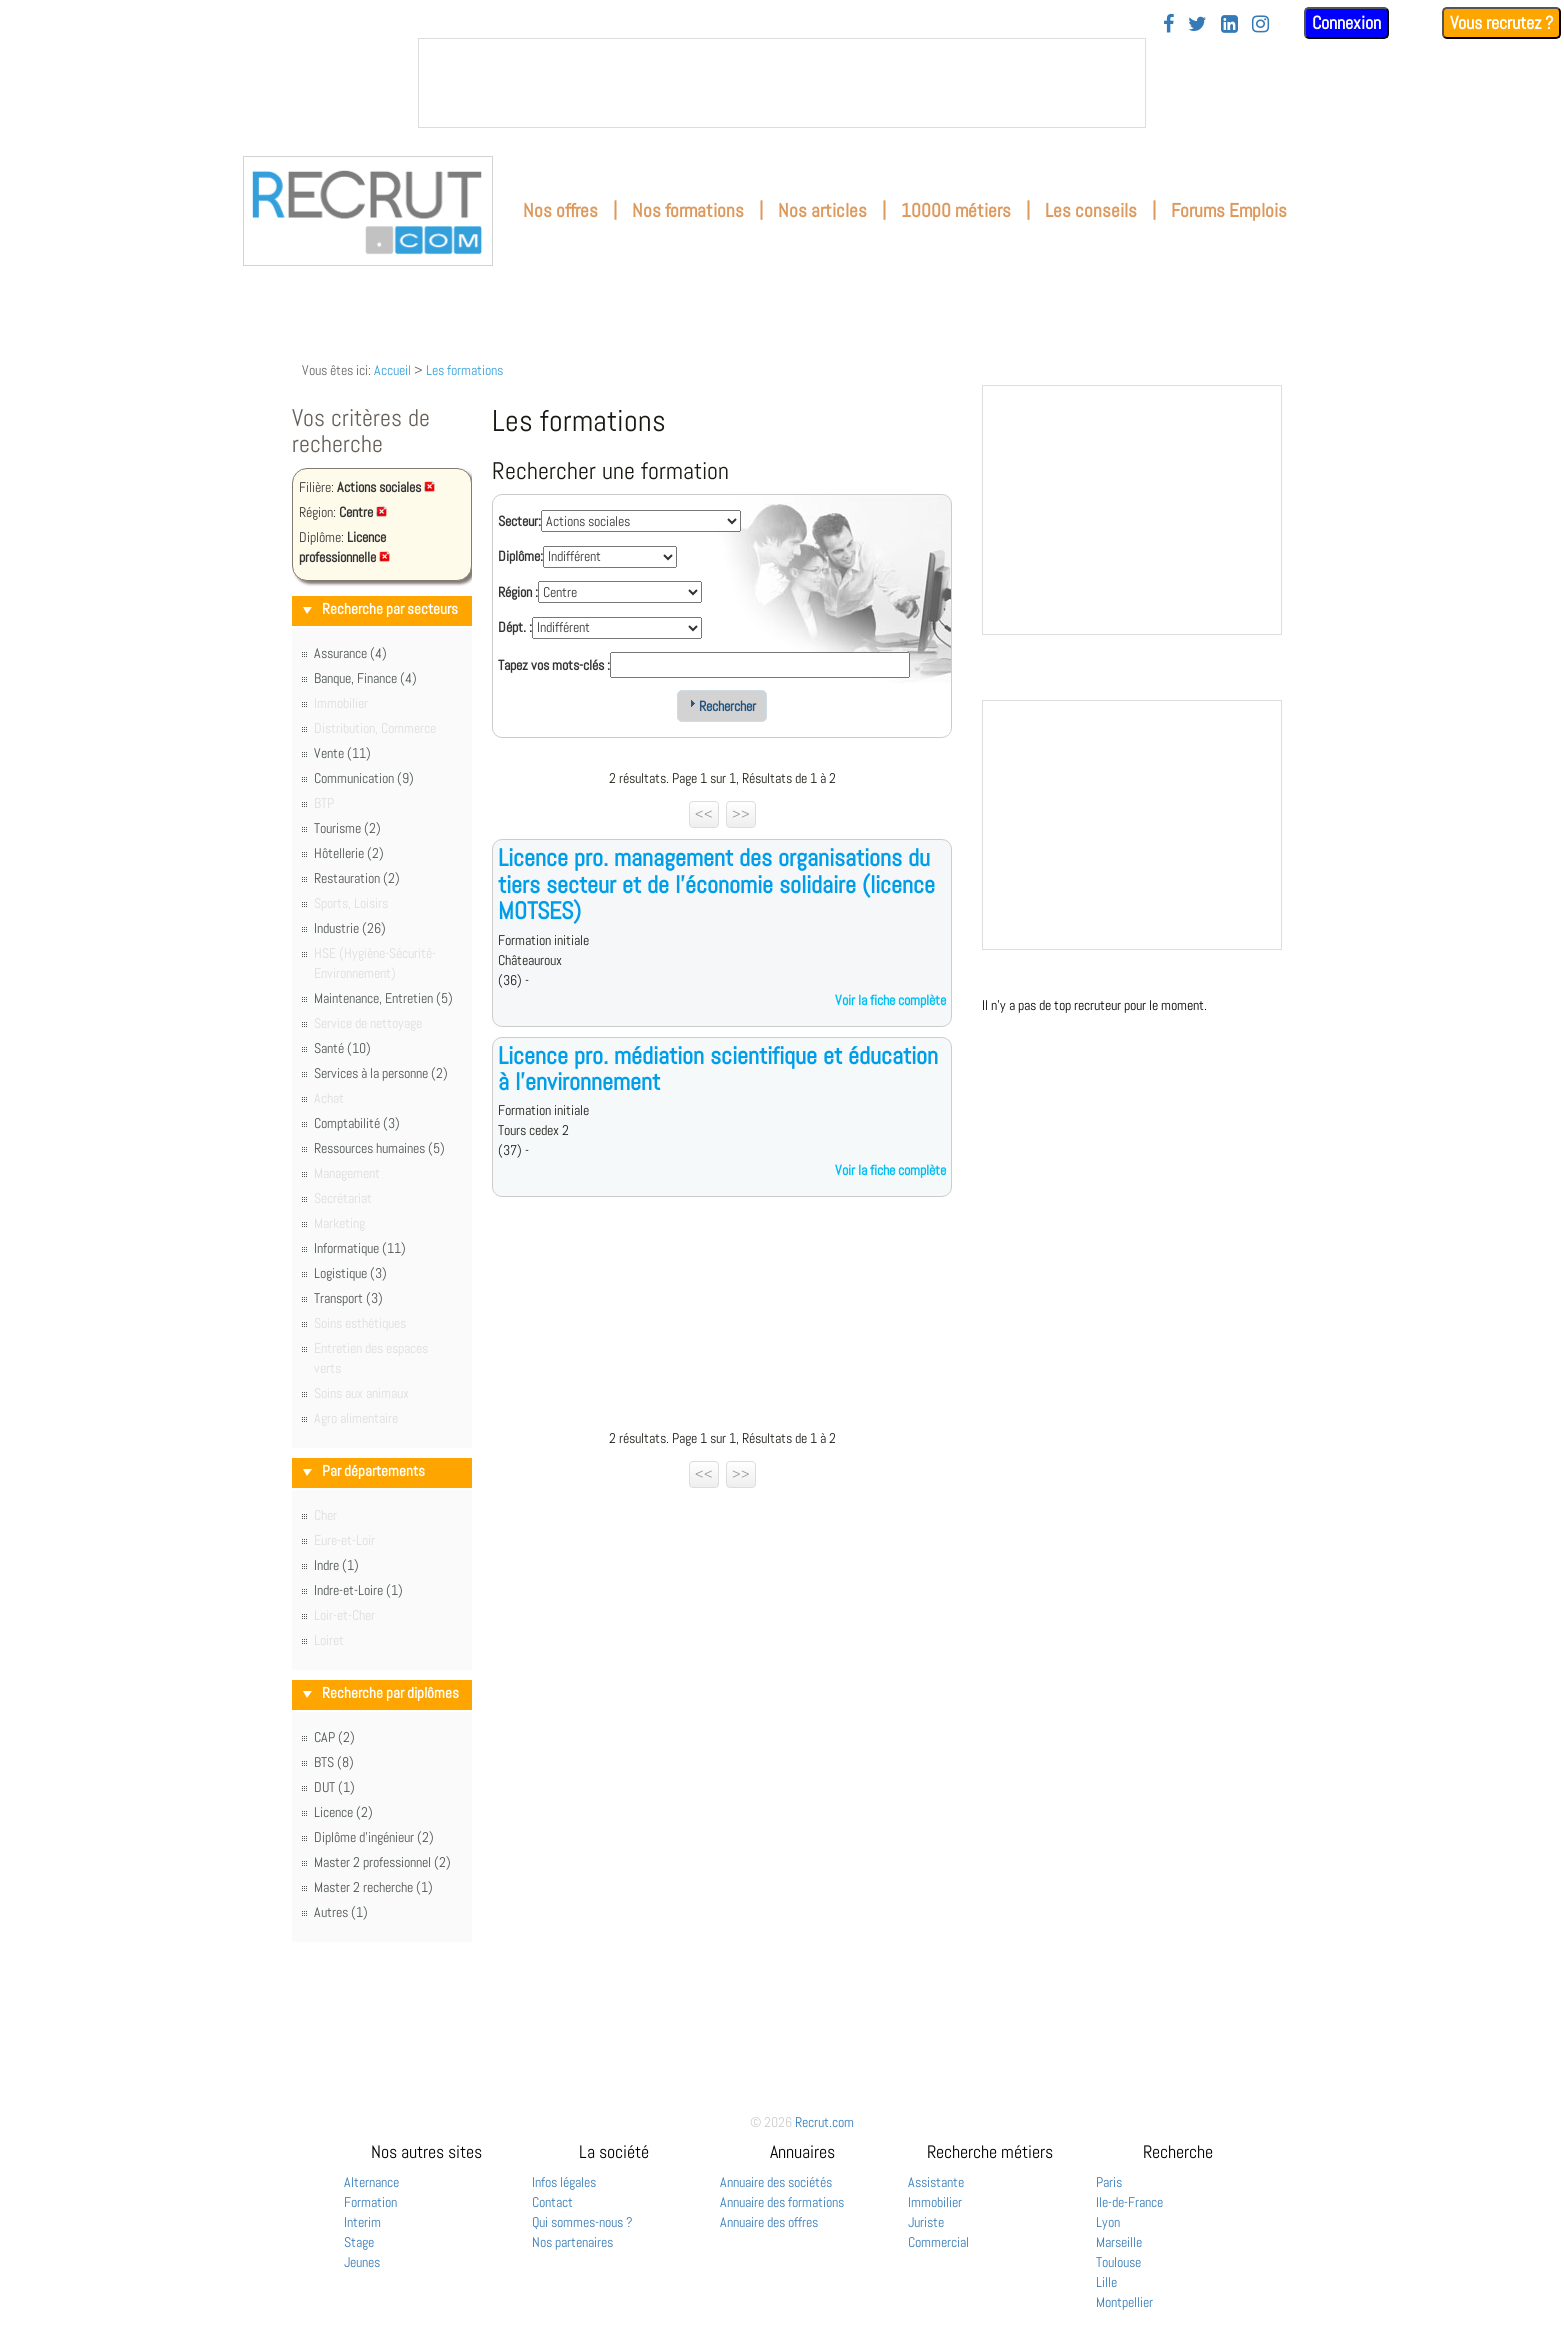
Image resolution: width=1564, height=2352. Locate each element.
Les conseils (1091, 210)
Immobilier (935, 2202)
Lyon (1108, 2222)
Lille (1106, 2282)
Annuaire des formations (782, 2202)
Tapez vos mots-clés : (554, 665)
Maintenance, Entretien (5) (383, 998)
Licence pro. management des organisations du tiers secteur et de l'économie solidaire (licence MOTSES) (716, 884)
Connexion (1346, 22)
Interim (362, 2222)
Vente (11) (342, 753)
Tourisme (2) (347, 828)
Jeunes (362, 2262)
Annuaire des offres (769, 2222)
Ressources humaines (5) (379, 1148)
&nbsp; (782, 83)
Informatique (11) (360, 1248)
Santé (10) (342, 1048)
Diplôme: (520, 556)
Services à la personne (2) (381, 1073)
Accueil (392, 370)
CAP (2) (334, 1737)
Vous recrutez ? (1501, 22)
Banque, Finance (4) (365, 678)
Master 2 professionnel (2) (382, 1862)
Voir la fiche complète (890, 1000)
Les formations (464, 370)
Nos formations (688, 210)
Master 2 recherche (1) (373, 1887)
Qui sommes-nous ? (582, 2222)
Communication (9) (364, 778)
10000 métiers (956, 210)
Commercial (938, 2242)
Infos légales (564, 2182)
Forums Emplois (1229, 210)
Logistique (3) (350, 1273)
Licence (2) (343, 1812)
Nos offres (560, 210)
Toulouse (1118, 2262)
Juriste (926, 2222)
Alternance (371, 2182)
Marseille (1119, 2242)
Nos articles (822, 210)
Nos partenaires (572, 2242)
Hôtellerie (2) (349, 853)
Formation (370, 2202)
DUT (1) (334, 1787)
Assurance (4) (350, 653)
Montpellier (1124, 2302)
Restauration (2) (357, 878)
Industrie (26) (350, 928)
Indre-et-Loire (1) (358, 1590)
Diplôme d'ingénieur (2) (374, 1837)
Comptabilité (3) (357, 1123)
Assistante (936, 2182)
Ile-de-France (1129, 2202)
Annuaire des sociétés (776, 2182)
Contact (552, 2202)
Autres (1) (341, 1912)
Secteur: (519, 521)
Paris (1109, 2182)
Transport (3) (348, 1298)
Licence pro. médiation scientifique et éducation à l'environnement (718, 1068)
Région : (518, 592)
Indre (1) (336, 1565)
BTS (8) (334, 1762)
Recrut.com (824, 2122)
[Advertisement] (722, 1318)
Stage (359, 2242)
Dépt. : (515, 627)
